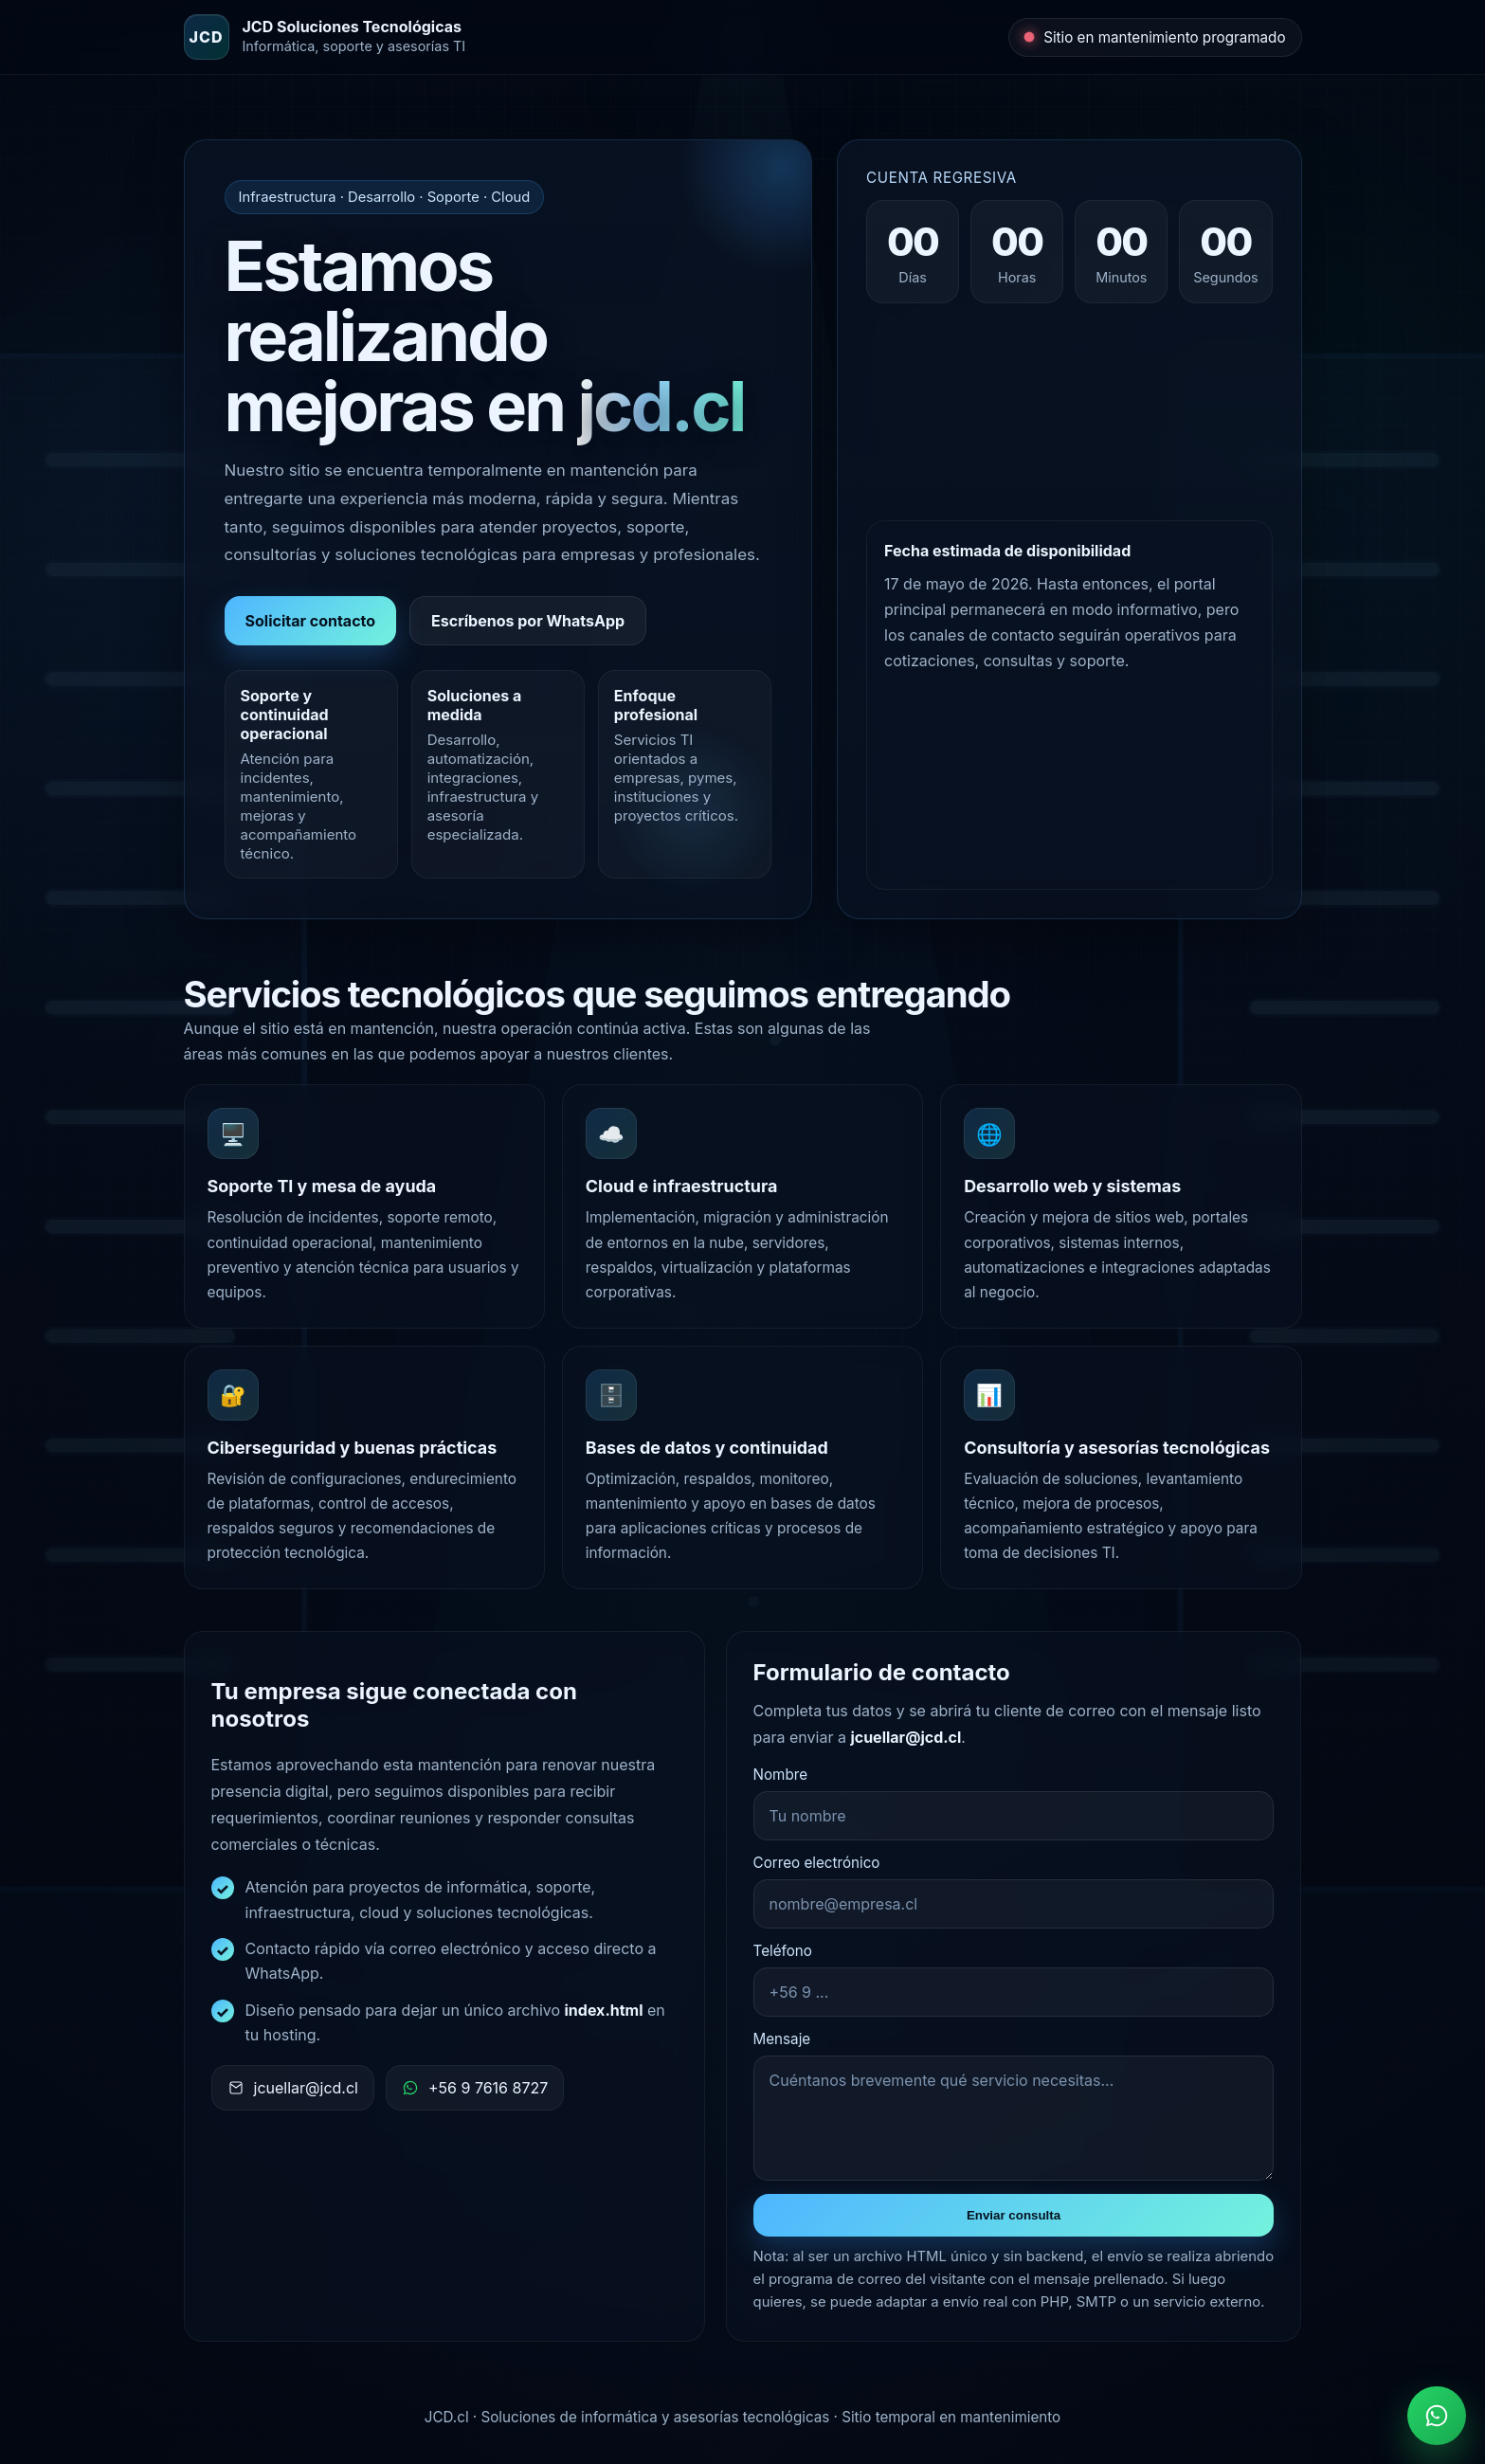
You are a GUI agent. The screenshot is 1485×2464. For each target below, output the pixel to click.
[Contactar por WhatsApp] (1436, 2415)
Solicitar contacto (310, 620)
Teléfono (782, 1951)
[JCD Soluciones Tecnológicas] (325, 37)
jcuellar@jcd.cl (292, 2087)
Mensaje (782, 2039)
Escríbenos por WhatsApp (528, 620)
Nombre (780, 1775)
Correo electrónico (816, 1863)
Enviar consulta (1013, 2215)
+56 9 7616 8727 (475, 2087)
